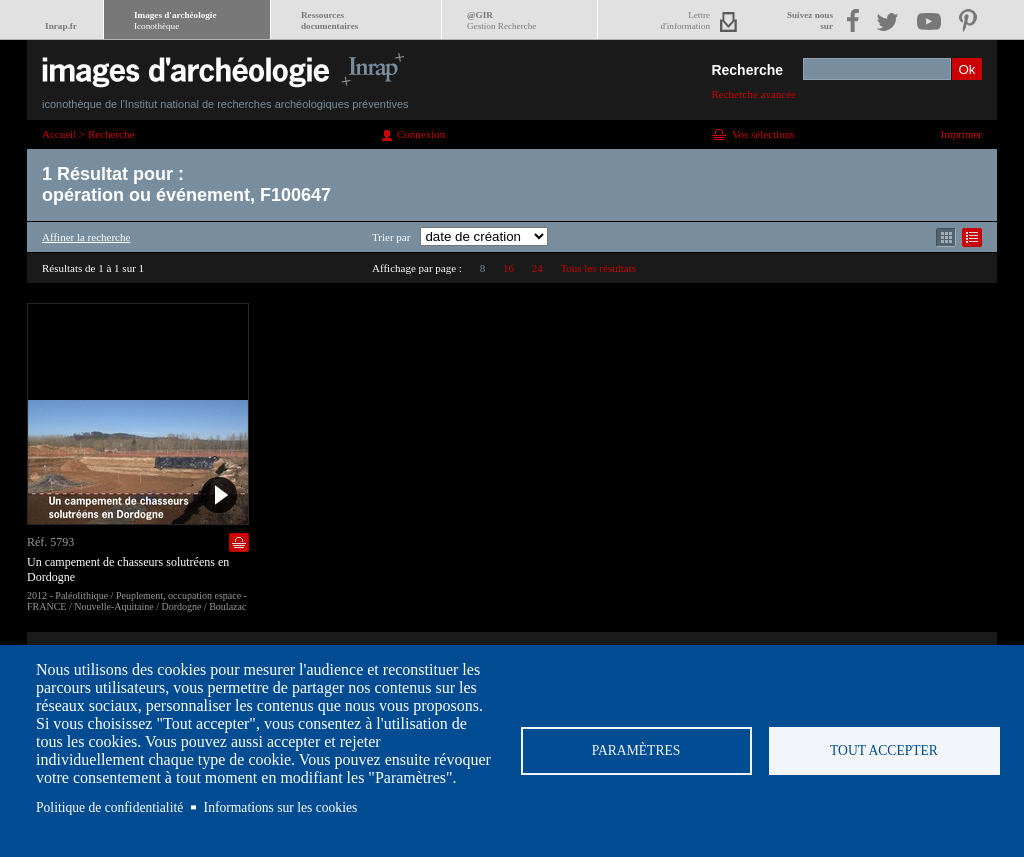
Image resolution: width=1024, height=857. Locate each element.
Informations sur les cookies (281, 807)
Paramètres (636, 750)
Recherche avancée (753, 94)
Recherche (747, 70)
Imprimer (961, 134)
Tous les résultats (598, 268)
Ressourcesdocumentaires (329, 20)
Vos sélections (763, 134)
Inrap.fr (61, 26)
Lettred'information (685, 20)
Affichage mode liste (972, 237)
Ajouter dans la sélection (239, 542)
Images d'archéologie (175, 20)
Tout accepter (884, 750)
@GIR (501, 20)
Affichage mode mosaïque (946, 237)
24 (537, 268)
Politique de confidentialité (109, 807)
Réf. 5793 (50, 542)
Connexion (421, 134)
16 (508, 268)
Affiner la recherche (86, 237)
